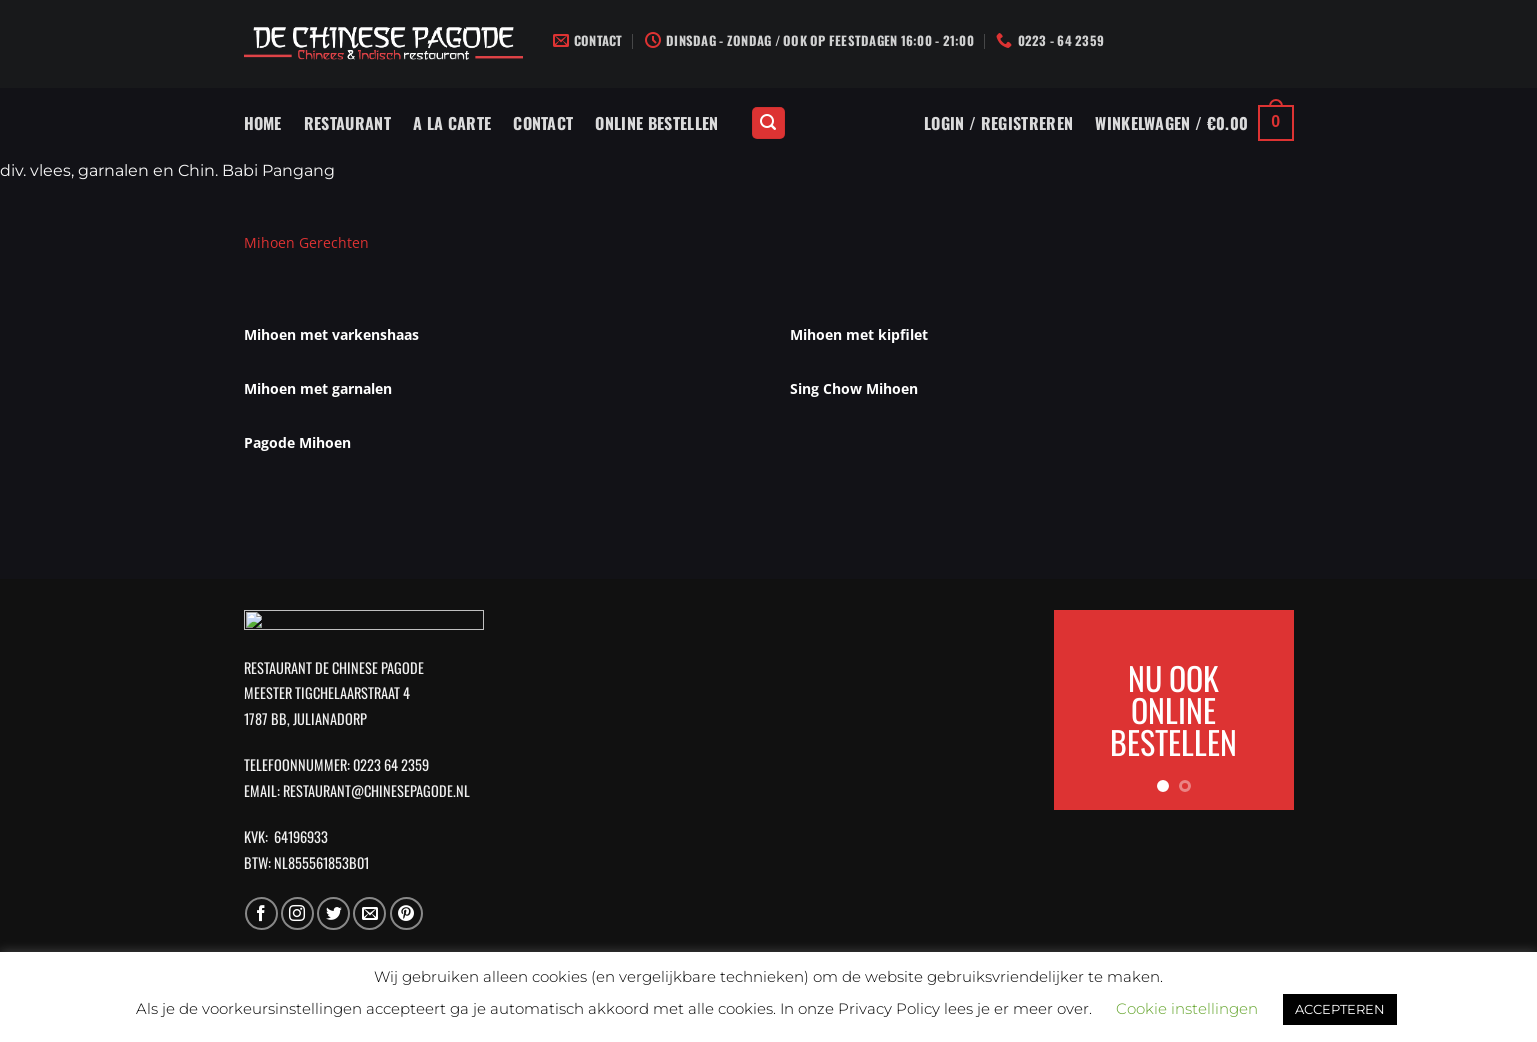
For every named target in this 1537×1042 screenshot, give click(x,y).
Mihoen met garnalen (318, 388)
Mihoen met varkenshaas (331, 334)
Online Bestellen (656, 123)
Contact (543, 123)
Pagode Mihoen (297, 442)
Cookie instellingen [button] (1187, 1008)
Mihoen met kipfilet (859, 334)
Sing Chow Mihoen (854, 388)
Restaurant (347, 123)
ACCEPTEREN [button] (1340, 1009)
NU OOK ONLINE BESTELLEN (1173, 709)
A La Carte (452, 123)
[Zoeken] (769, 123)
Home (263, 123)
